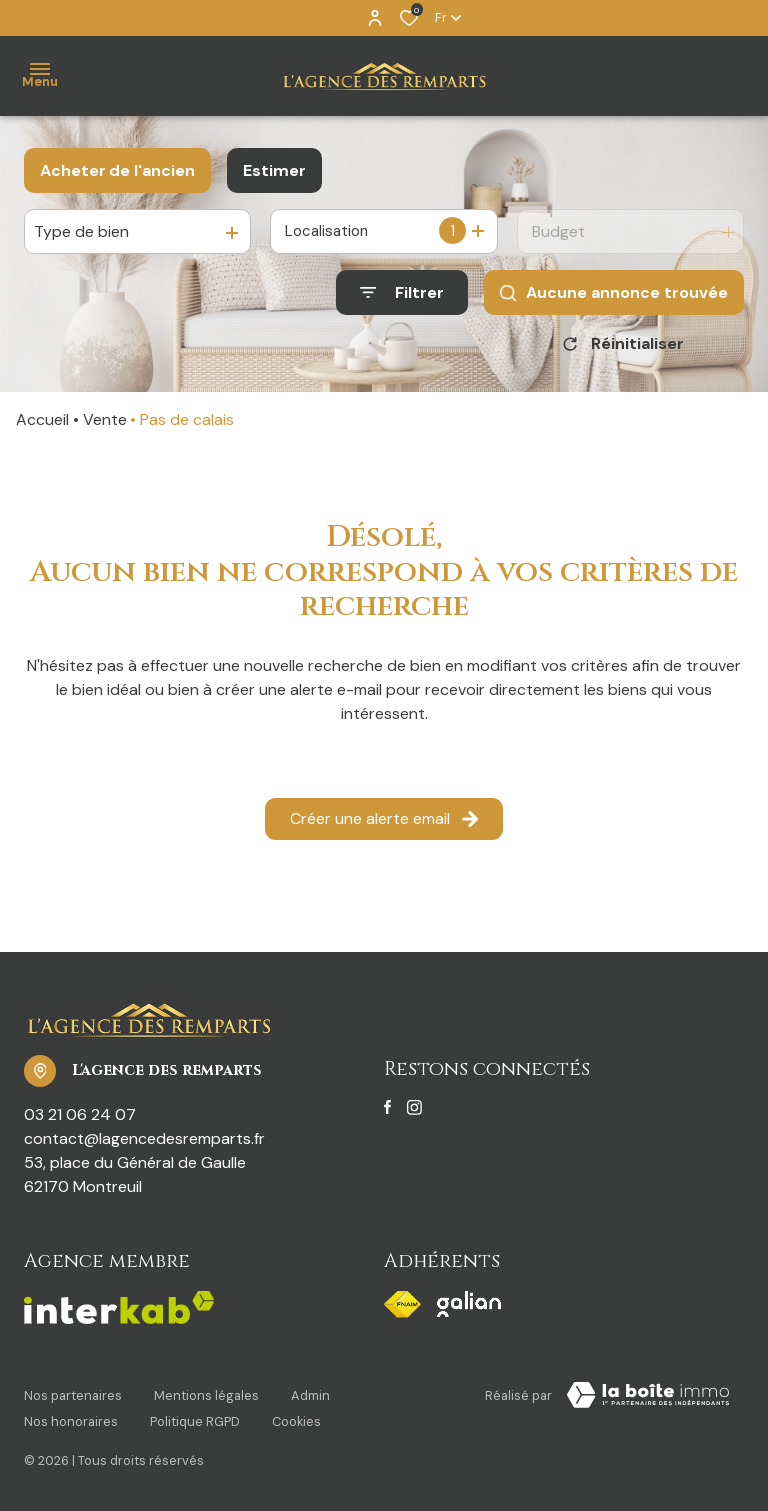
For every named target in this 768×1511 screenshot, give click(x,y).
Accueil (42, 426)
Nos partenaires (73, 1398)
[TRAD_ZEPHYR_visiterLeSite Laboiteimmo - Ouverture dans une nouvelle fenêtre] (648, 1402)
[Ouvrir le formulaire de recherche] (402, 292)
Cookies (296, 1417)
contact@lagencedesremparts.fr (144, 1145)
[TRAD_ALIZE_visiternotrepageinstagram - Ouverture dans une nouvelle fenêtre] (414, 1115)
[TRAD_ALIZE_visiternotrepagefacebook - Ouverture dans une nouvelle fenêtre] (387, 1115)
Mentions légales (206, 1398)
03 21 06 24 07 (80, 1121)
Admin (310, 1398)
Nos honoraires (71, 1417)
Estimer (274, 170)
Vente (105, 426)
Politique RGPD (195, 1417)
